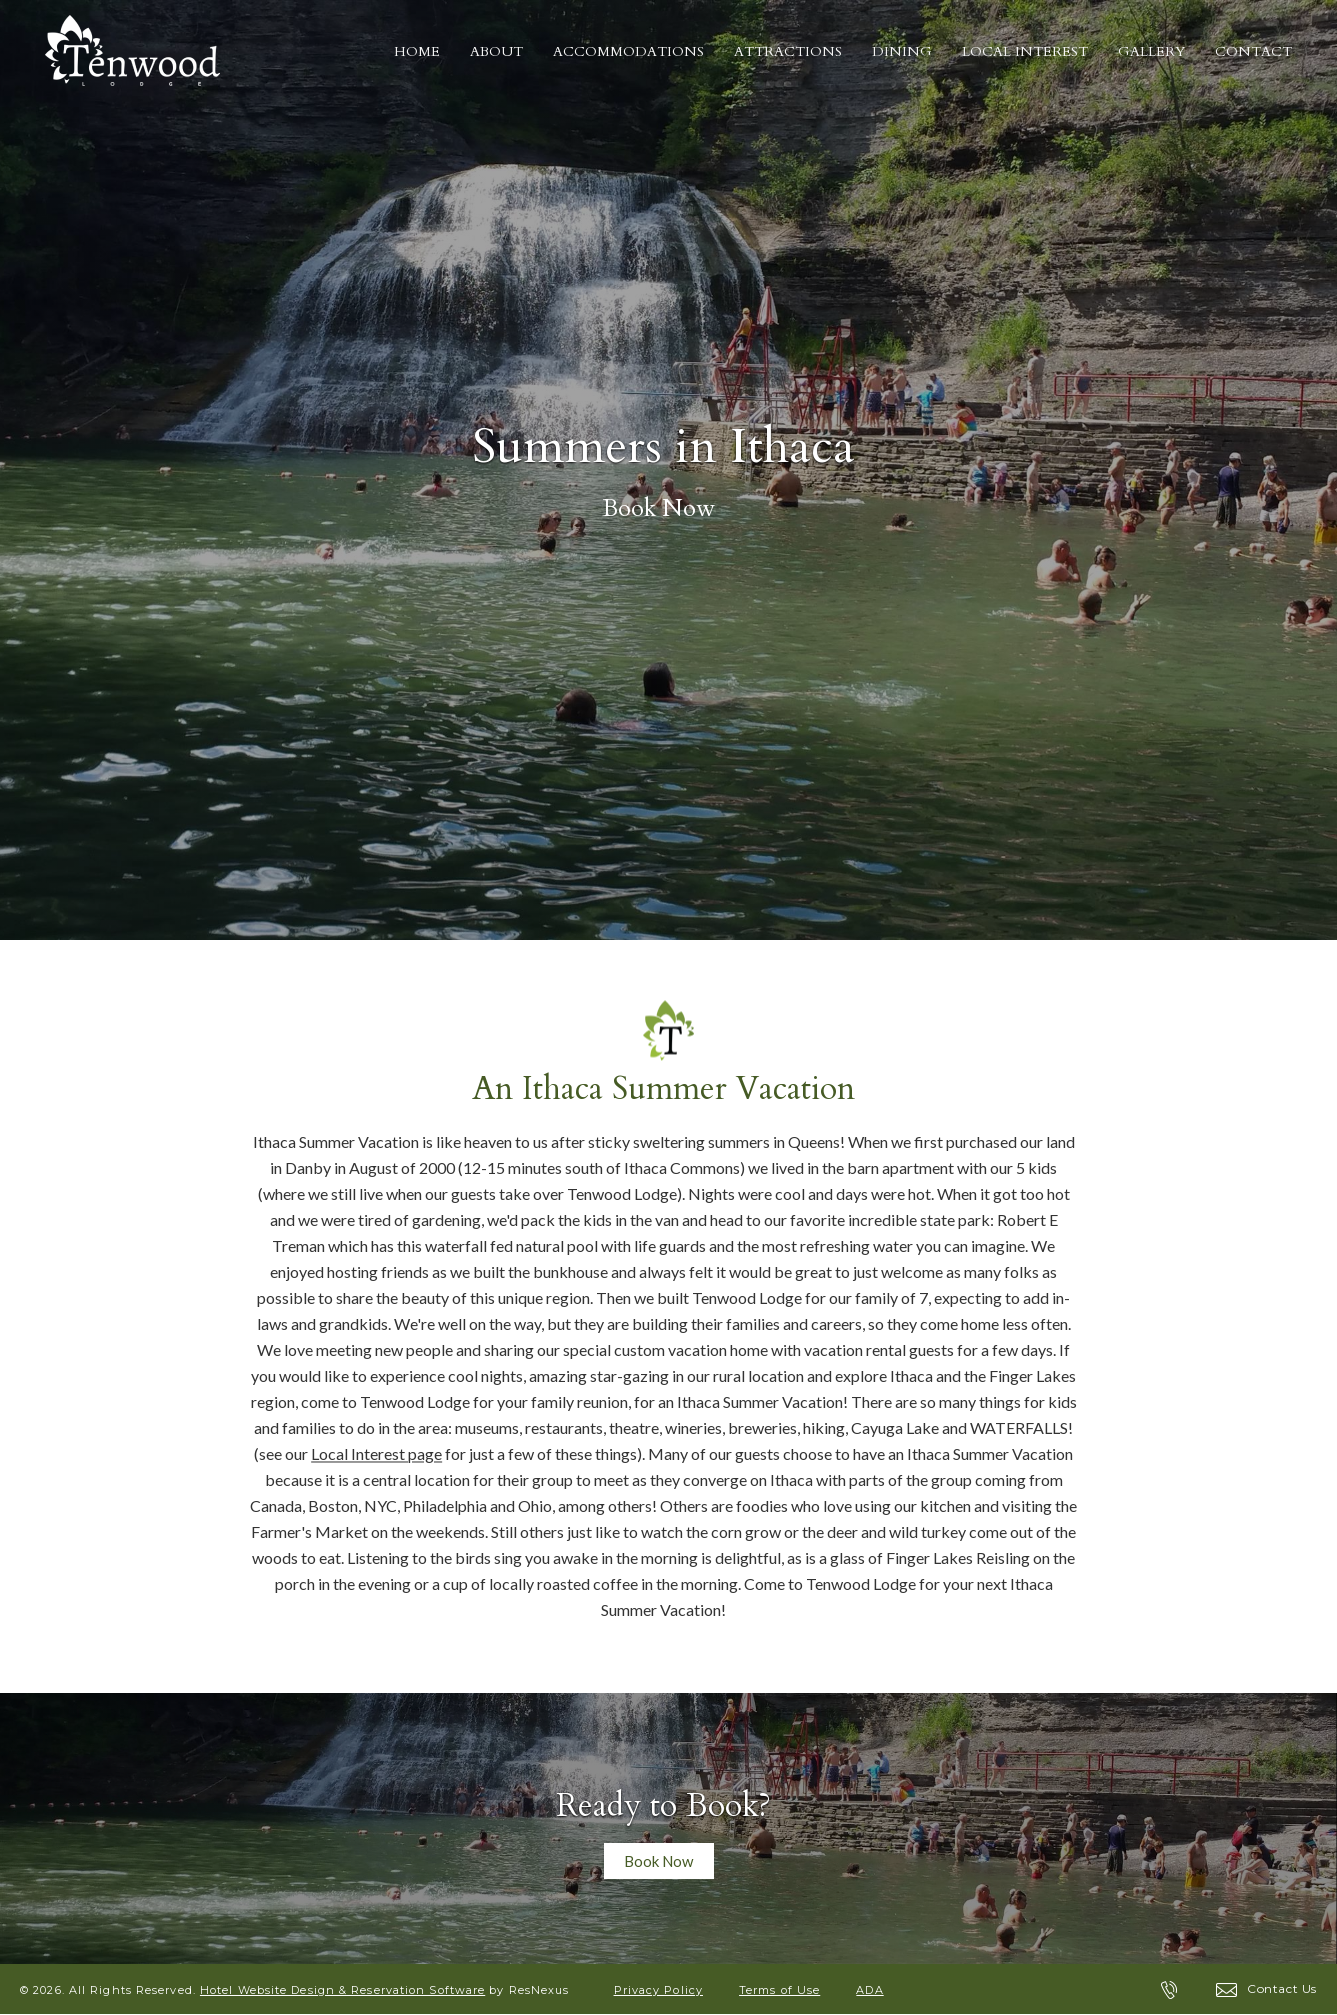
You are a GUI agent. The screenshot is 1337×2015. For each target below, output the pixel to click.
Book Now (658, 509)
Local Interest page (376, 1453)
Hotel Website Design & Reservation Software (342, 1990)
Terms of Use (779, 1990)
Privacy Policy (658, 1990)
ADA (869, 1990)
